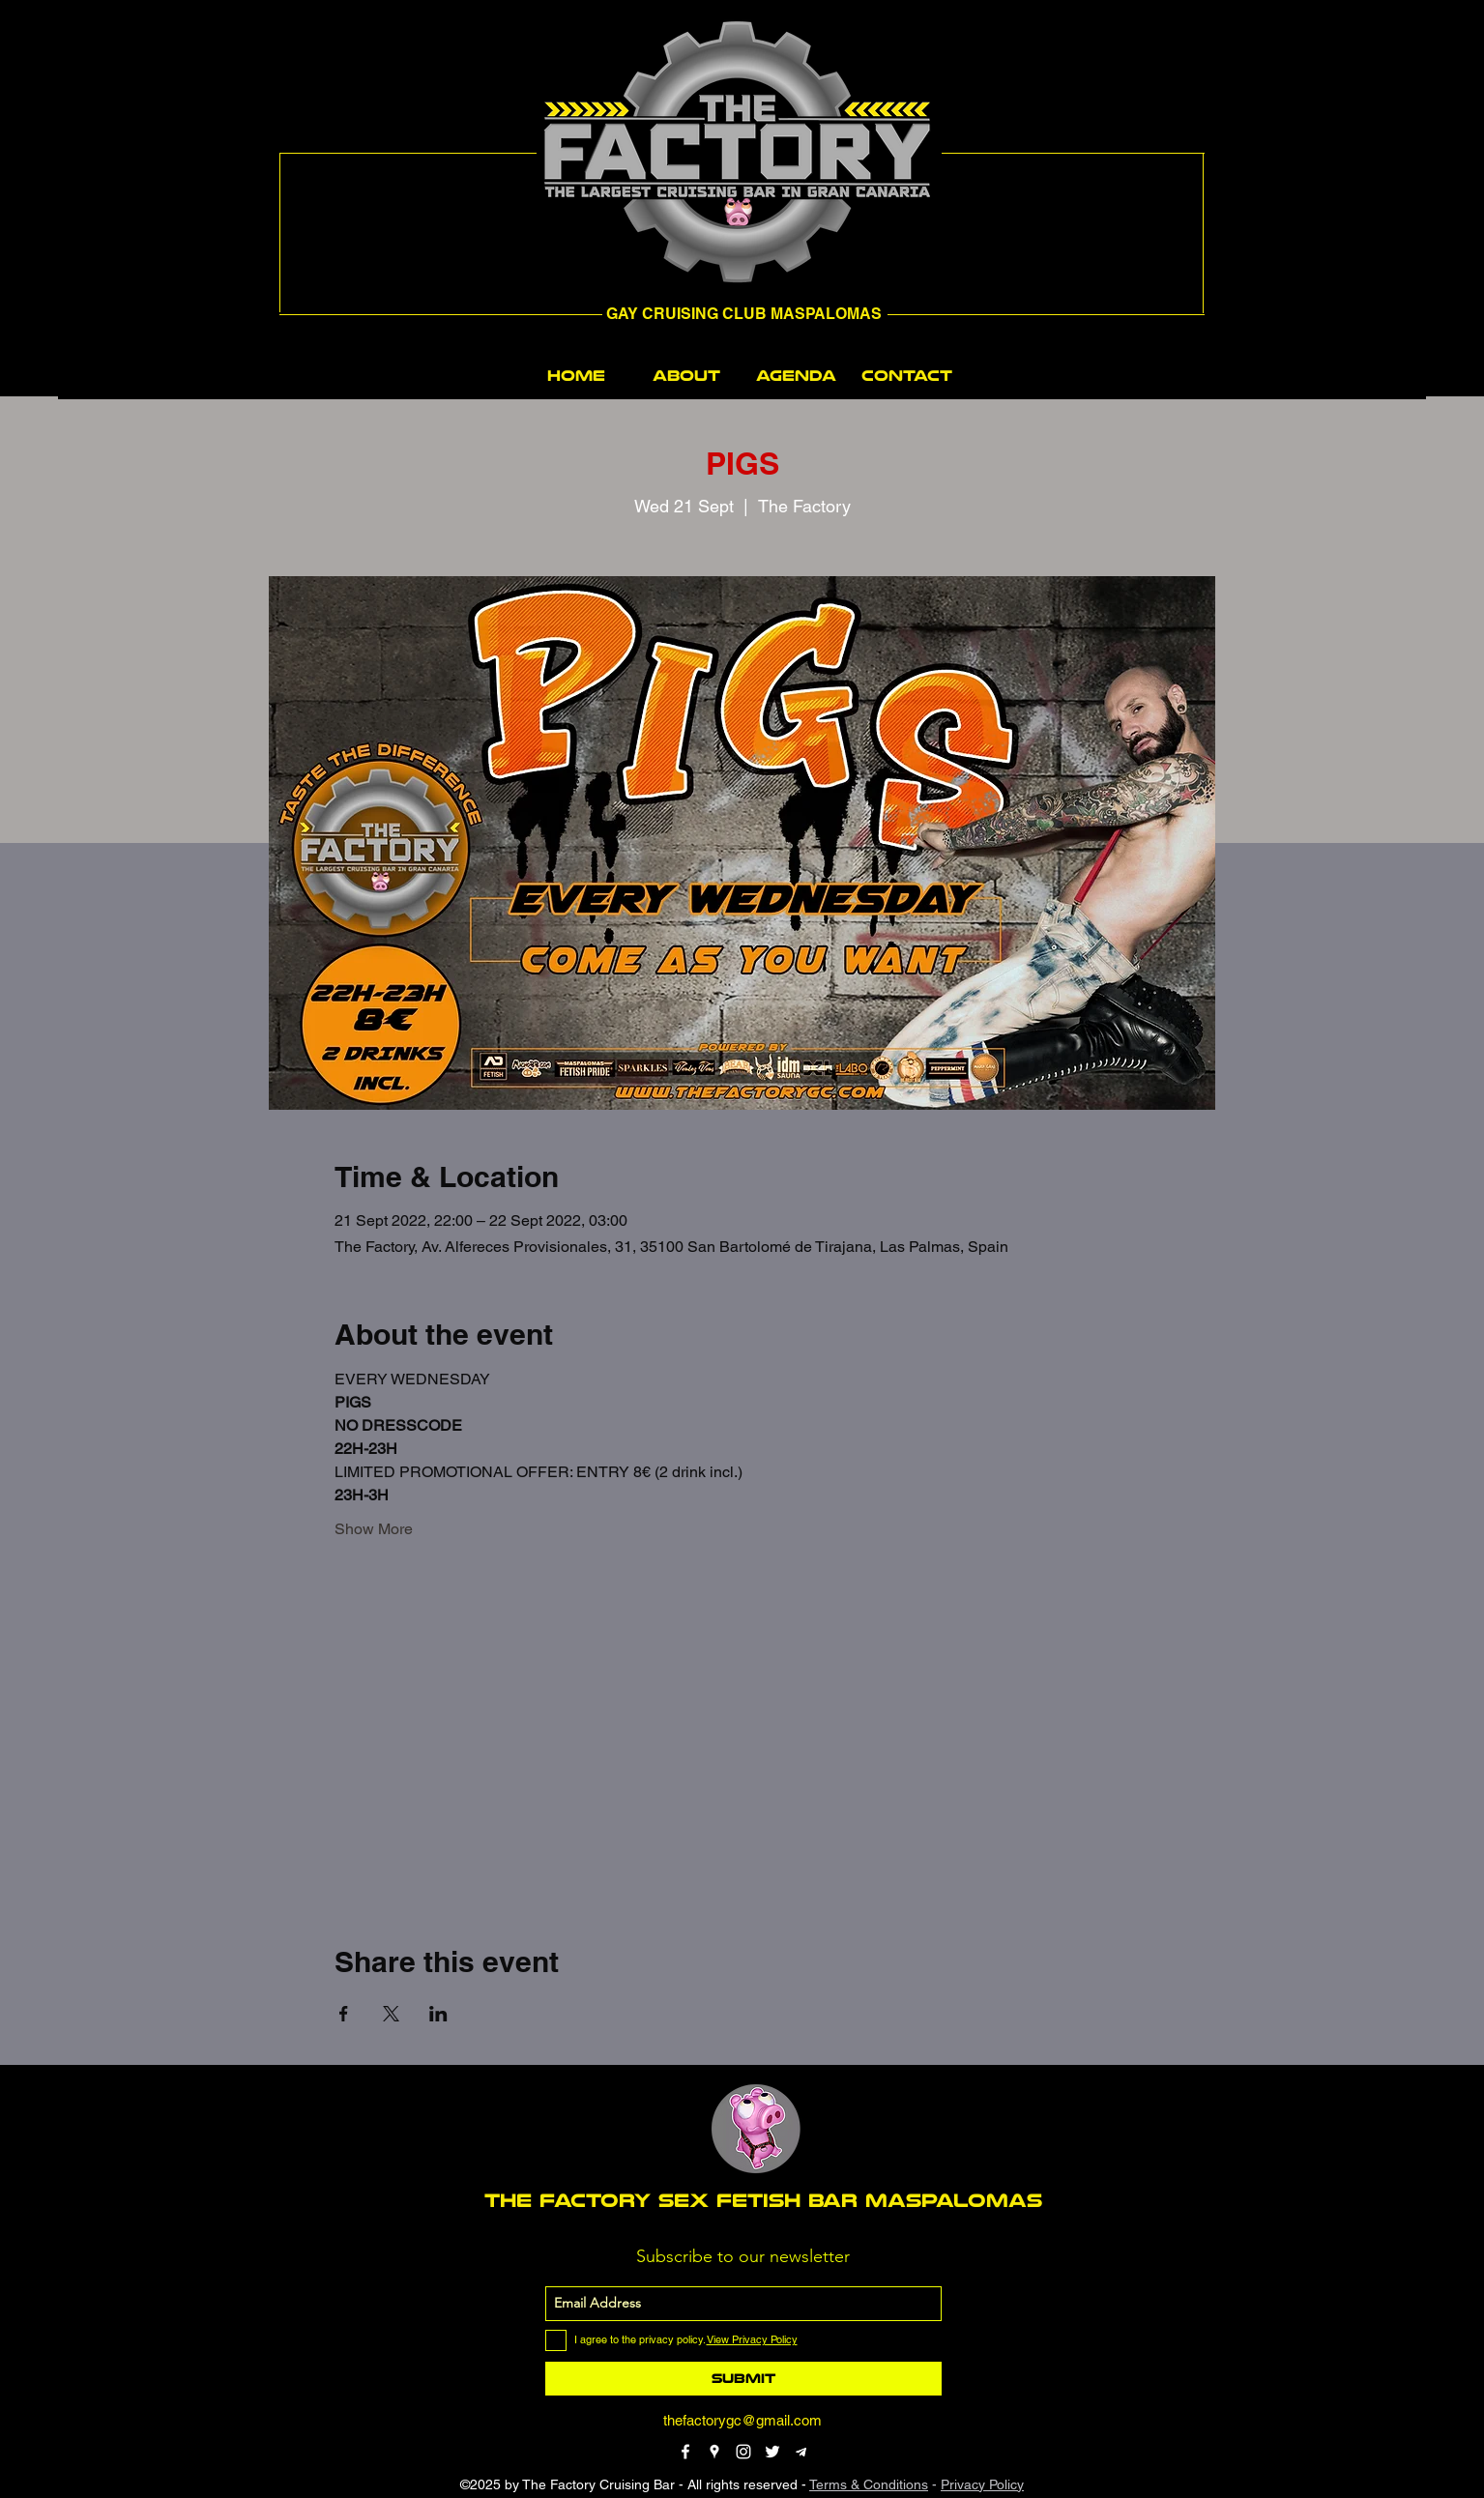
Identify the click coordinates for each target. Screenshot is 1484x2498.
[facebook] (685, 2451)
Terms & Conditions (868, 2484)
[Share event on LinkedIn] (438, 2013)
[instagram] (743, 2451)
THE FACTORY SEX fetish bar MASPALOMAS (763, 2200)
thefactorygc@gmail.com (742, 2420)
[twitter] (772, 2451)
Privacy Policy (982, 2484)
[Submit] (743, 2379)
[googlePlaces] (714, 2451)
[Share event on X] (391, 2013)
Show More (374, 1529)
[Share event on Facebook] (344, 2013)
